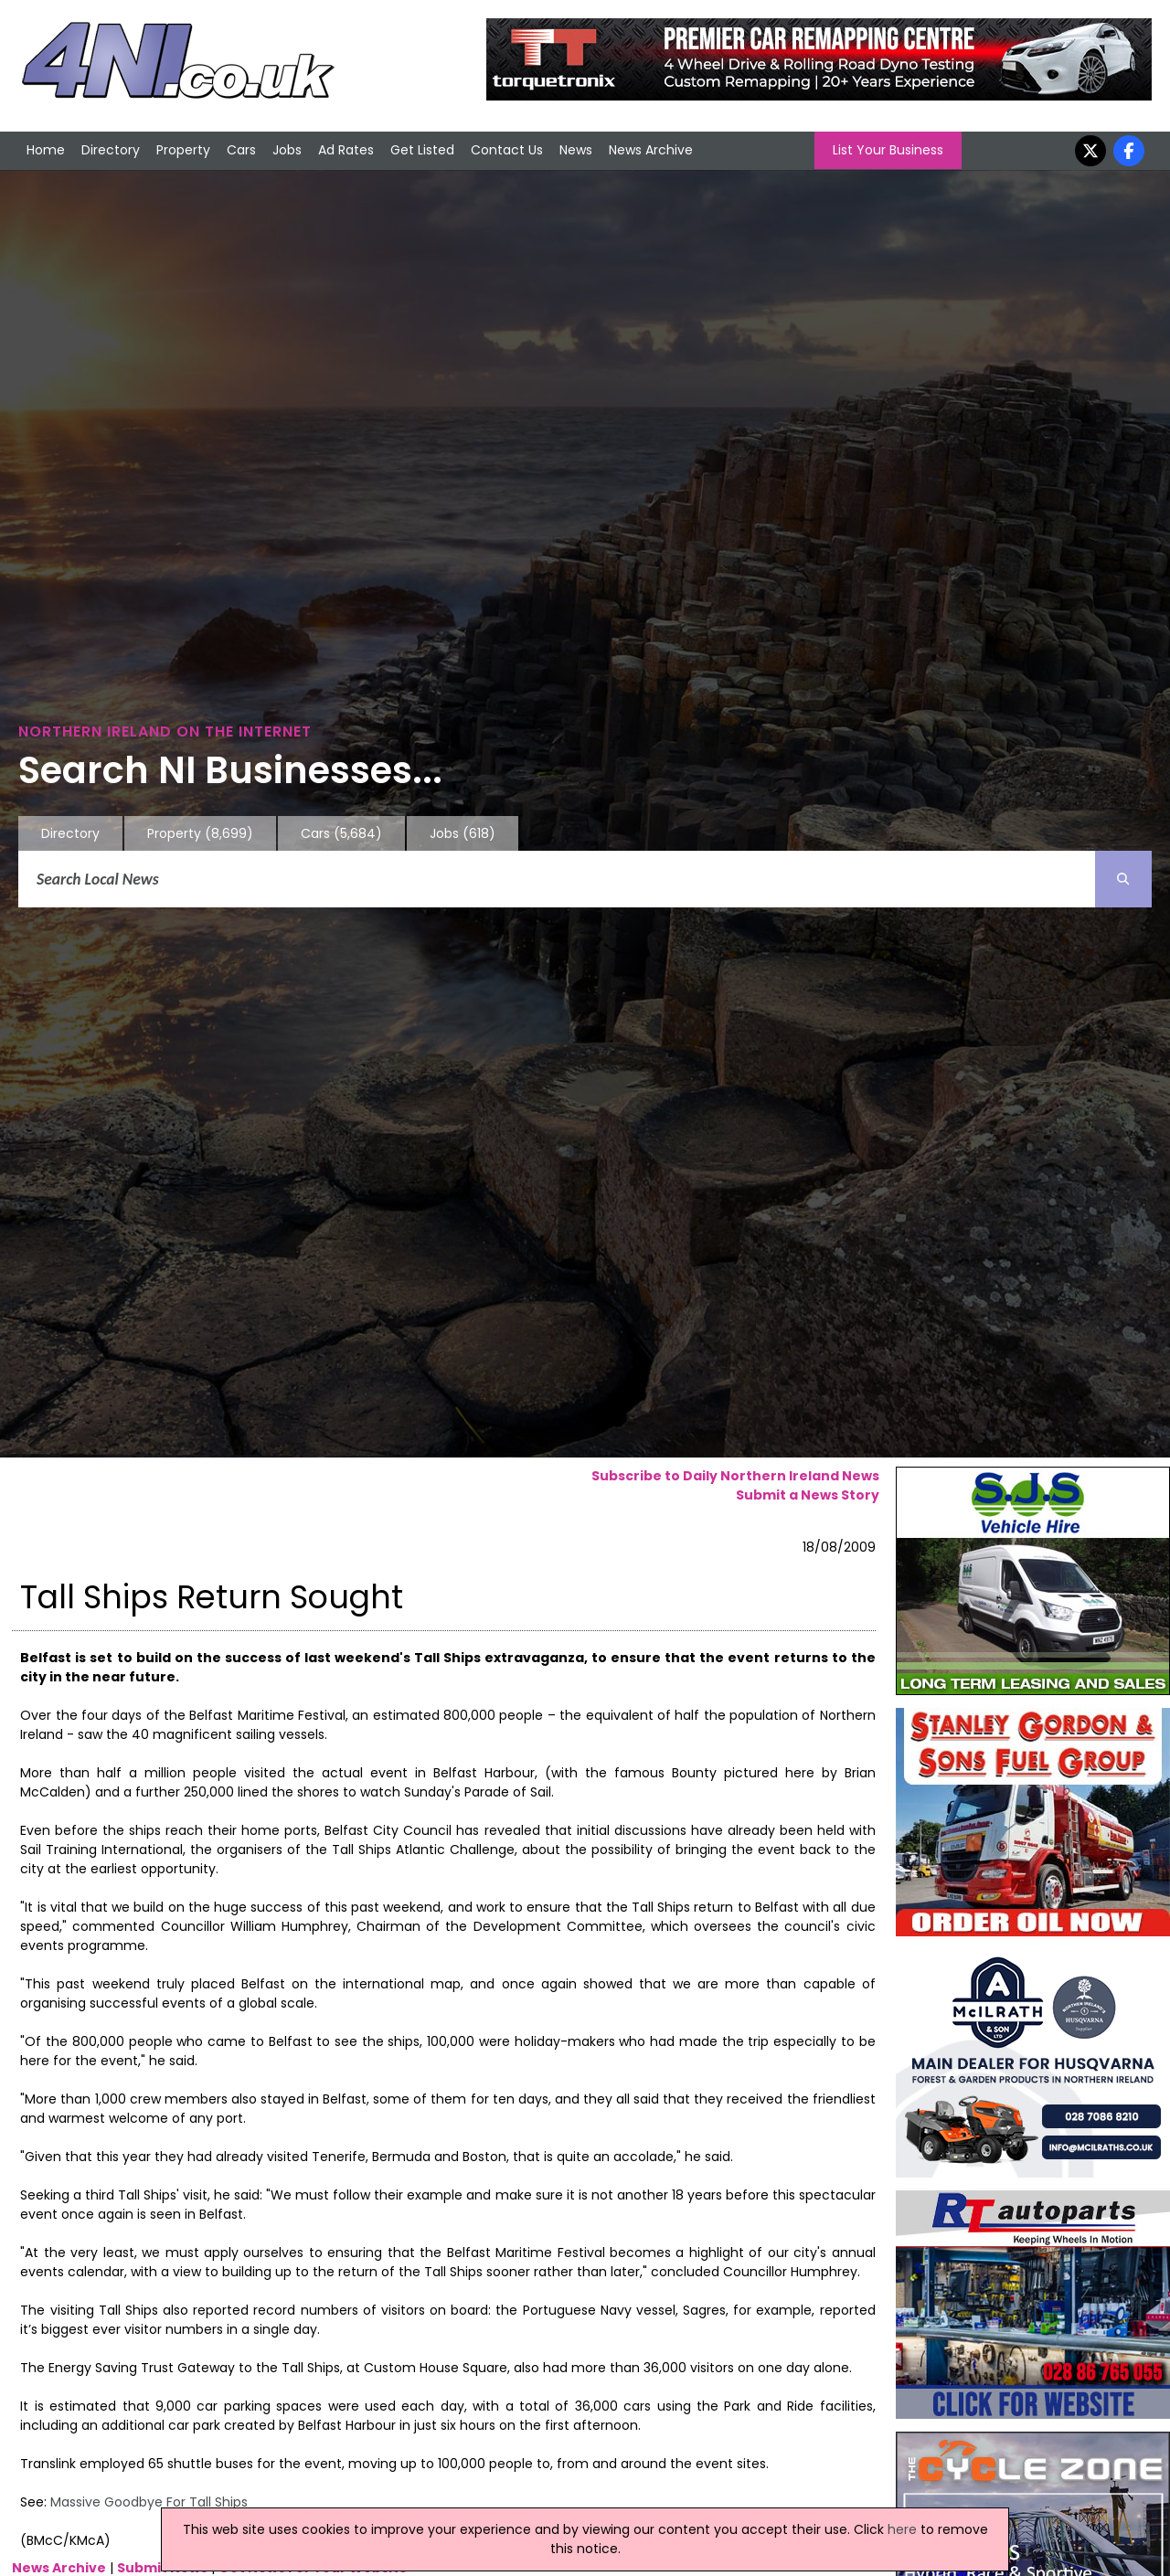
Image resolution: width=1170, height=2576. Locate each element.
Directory (110, 150)
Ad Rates (346, 150)
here (902, 2529)
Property (183, 150)
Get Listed (422, 150)
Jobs (287, 150)
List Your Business (888, 150)
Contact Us (507, 150)
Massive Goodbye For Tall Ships (149, 2502)
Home (46, 150)
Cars (241, 150)
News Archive (651, 150)
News (575, 150)
